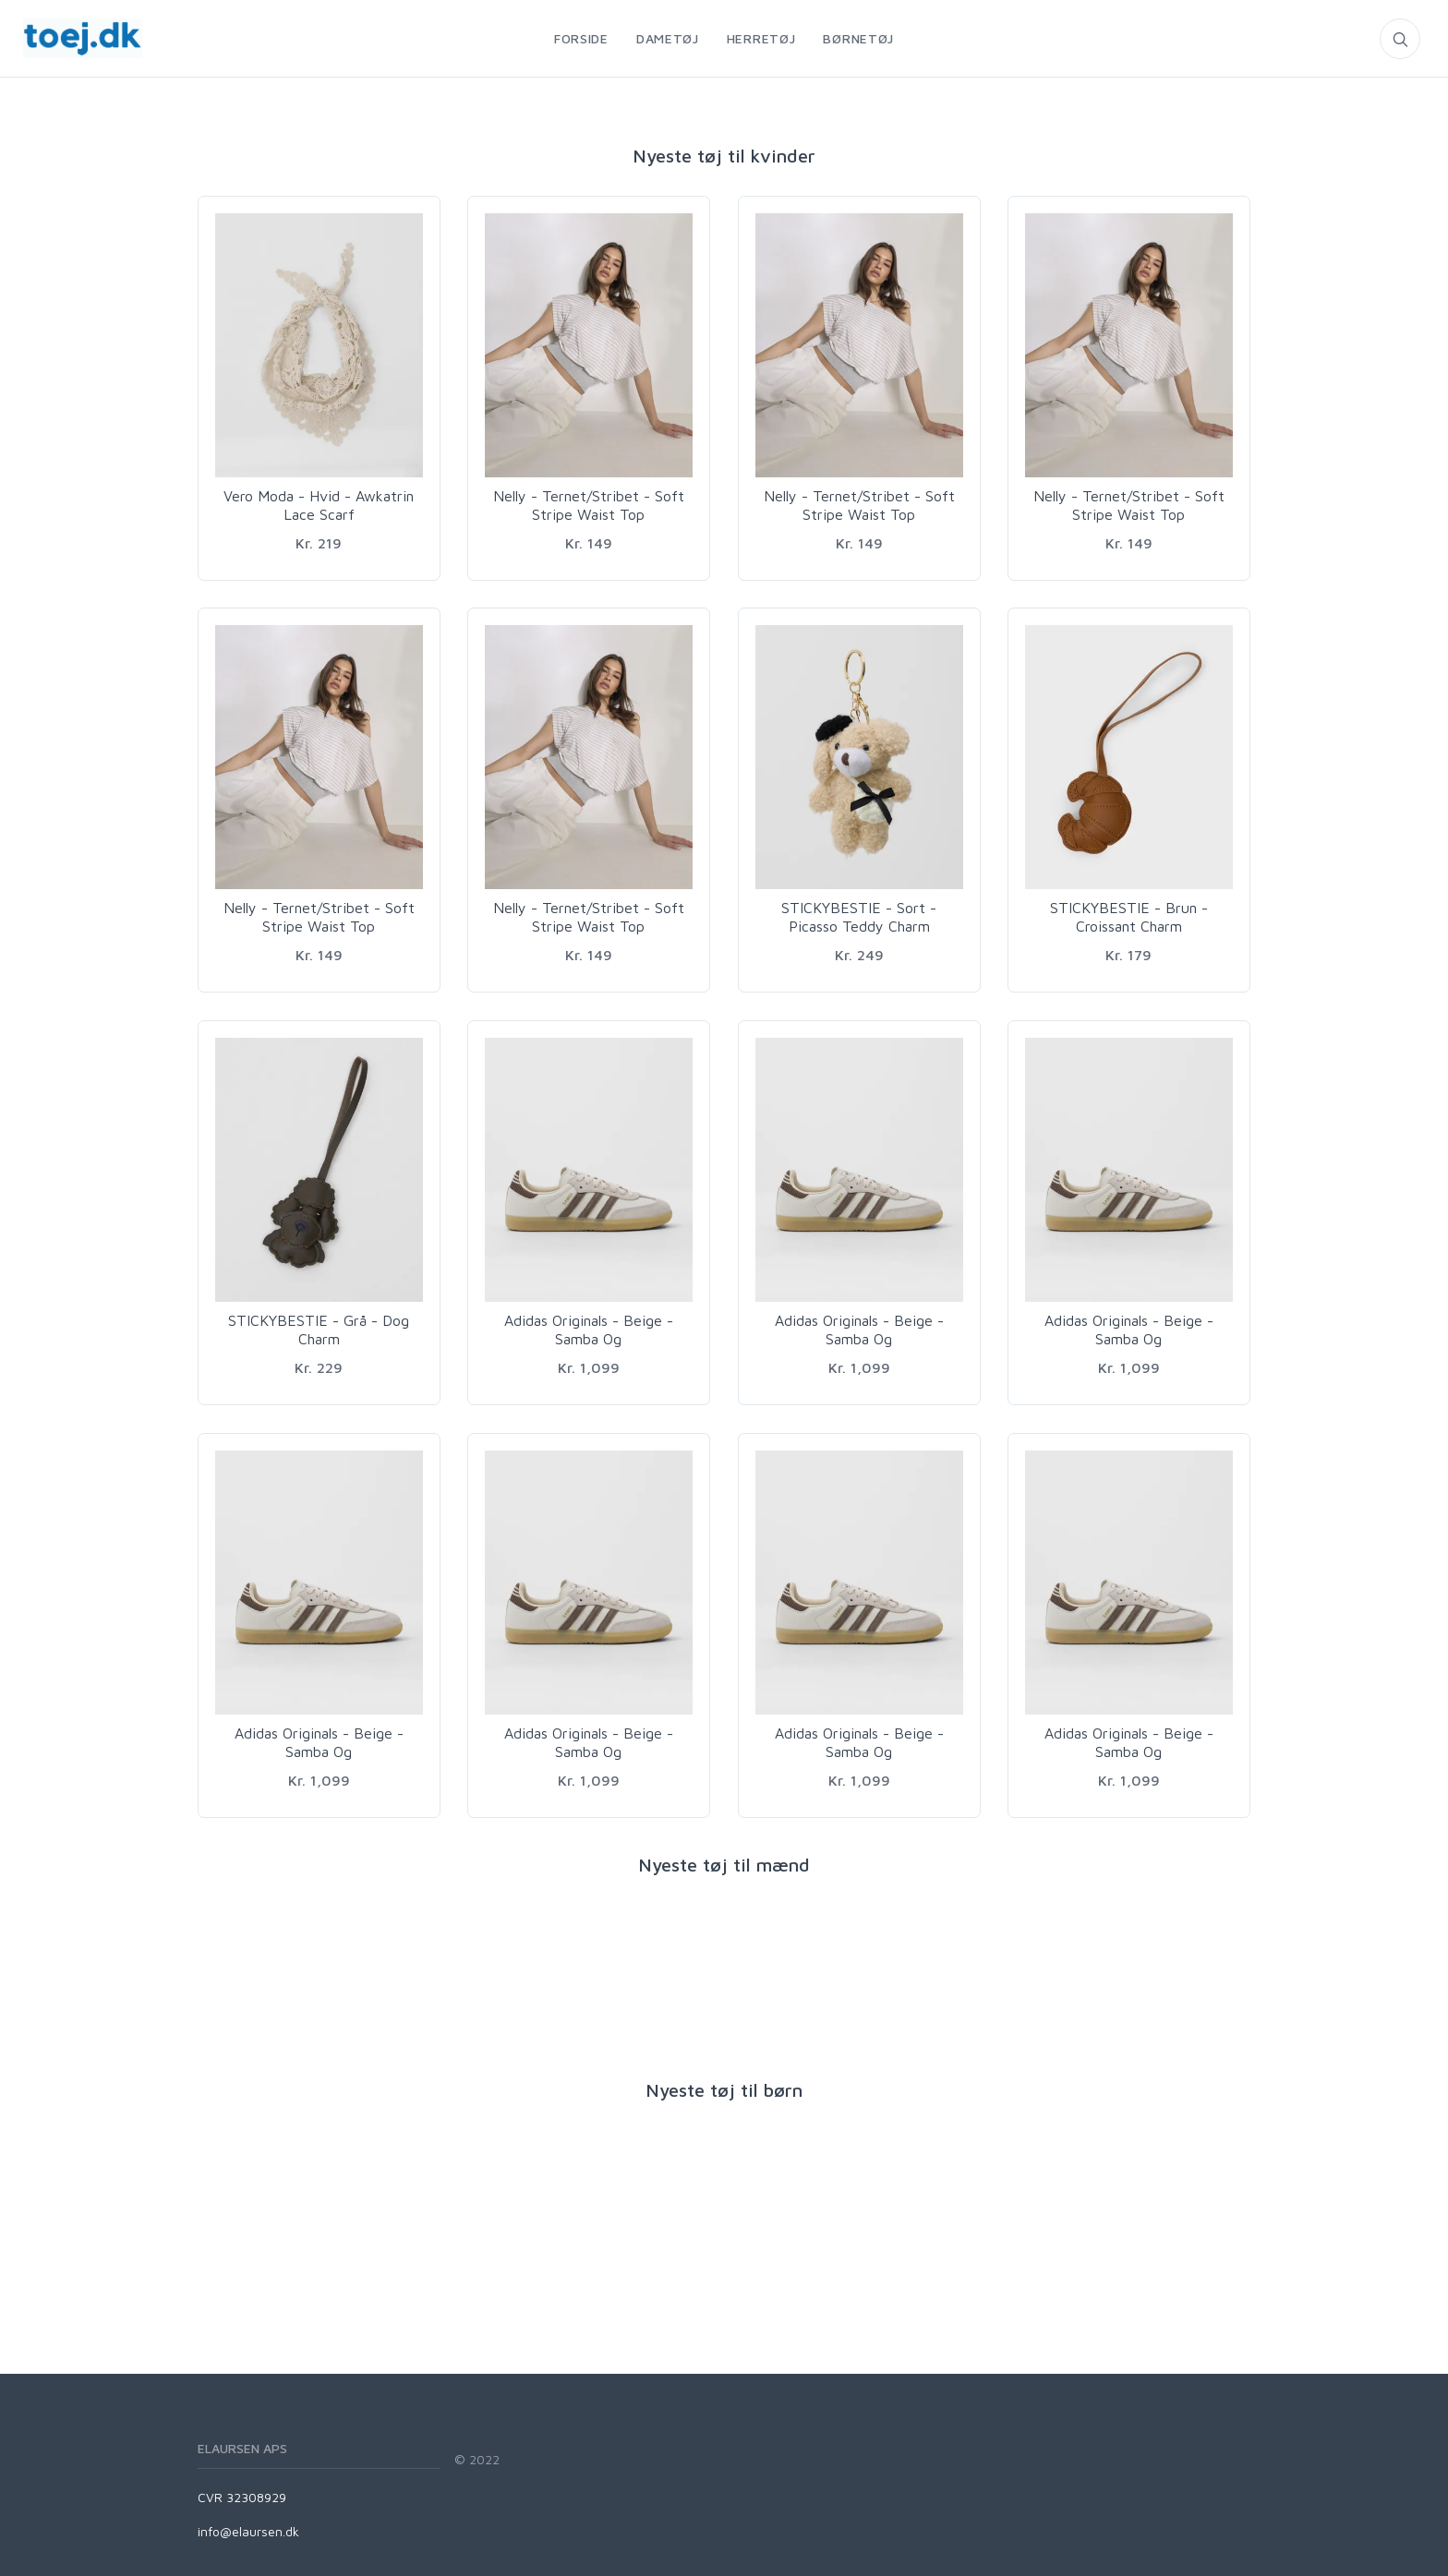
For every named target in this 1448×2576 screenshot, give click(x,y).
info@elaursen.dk (248, 2531)
